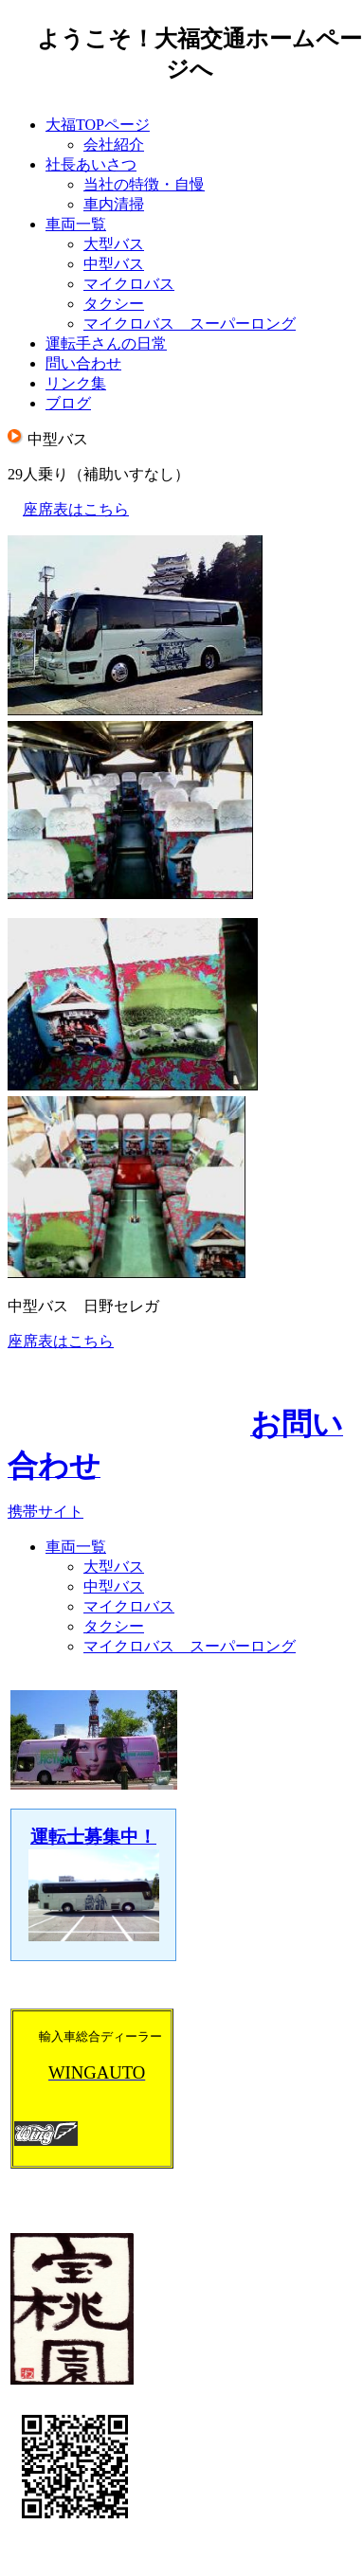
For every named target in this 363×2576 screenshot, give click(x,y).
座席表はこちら (76, 509)
